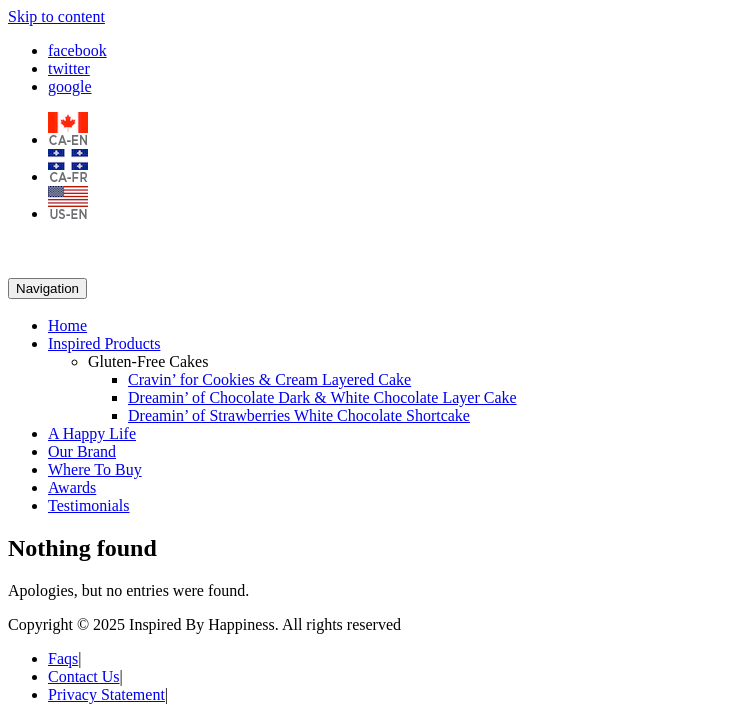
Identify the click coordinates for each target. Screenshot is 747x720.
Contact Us (84, 676)
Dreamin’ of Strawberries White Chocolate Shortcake (299, 415)
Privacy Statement (106, 694)
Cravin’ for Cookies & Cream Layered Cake (269, 379)
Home (67, 325)
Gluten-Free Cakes (148, 361)
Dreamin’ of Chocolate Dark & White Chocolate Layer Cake (322, 397)
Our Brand (82, 451)
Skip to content (56, 16)
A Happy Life (92, 433)
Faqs (63, 658)
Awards (72, 487)
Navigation (47, 288)
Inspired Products (104, 343)
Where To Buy (95, 469)
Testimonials (89, 505)
